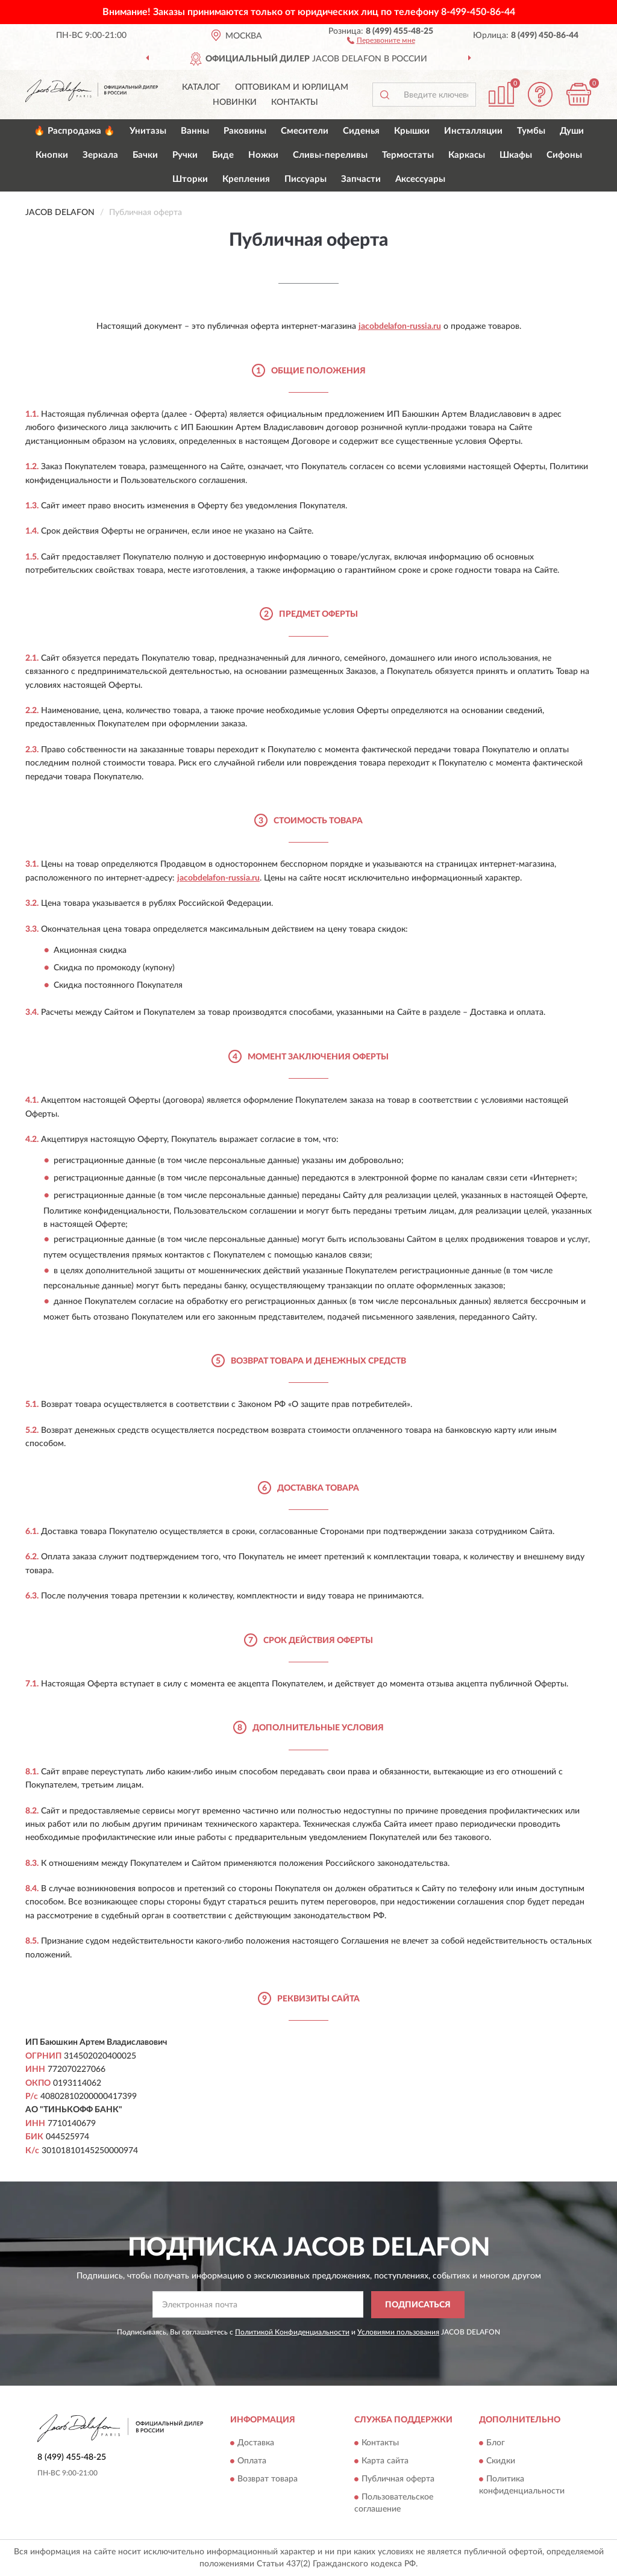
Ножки (263, 155)
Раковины (245, 131)
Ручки (185, 155)
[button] (381, 39)
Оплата (251, 2461)
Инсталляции (473, 131)
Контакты (294, 102)
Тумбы (531, 131)
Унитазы (148, 131)
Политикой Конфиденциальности (292, 2332)
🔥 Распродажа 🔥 (74, 131)
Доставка (255, 2443)
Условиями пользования (398, 2332)
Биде (223, 155)
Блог (495, 2443)
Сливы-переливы (330, 155)
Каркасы (466, 155)
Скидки (500, 2461)
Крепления (246, 179)
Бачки (145, 155)
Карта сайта (385, 2461)
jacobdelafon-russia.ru (400, 326)
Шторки (190, 179)
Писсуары (305, 179)
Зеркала (100, 155)
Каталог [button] (201, 87)
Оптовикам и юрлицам (291, 87)
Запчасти (361, 179)
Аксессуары (420, 179)
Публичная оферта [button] (398, 2479)
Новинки (235, 102)
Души (572, 131)
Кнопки (52, 155)
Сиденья (361, 131)
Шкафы (516, 155)
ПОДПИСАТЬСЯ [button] (418, 2305)
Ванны (195, 131)
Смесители (304, 131)
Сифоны (564, 155)
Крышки (412, 131)
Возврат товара (267, 2479)
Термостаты (408, 155)
